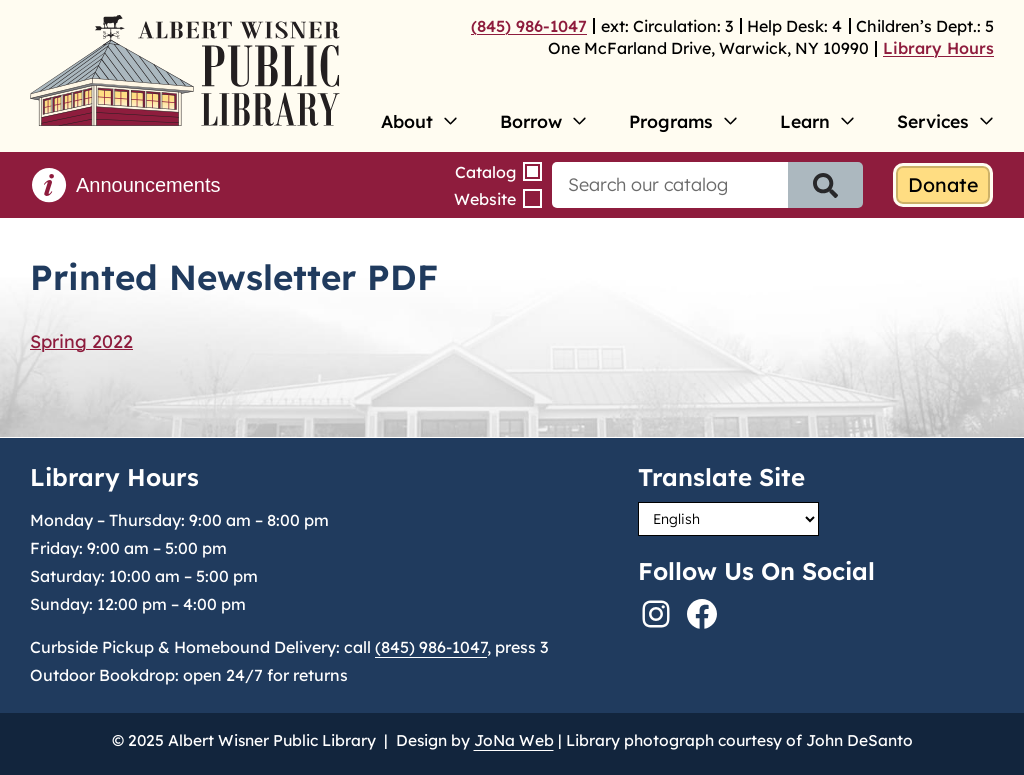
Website (485, 199)
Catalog (485, 172)
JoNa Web (514, 740)
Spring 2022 (81, 341)
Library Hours (938, 48)
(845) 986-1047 (529, 26)
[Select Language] (728, 519)
